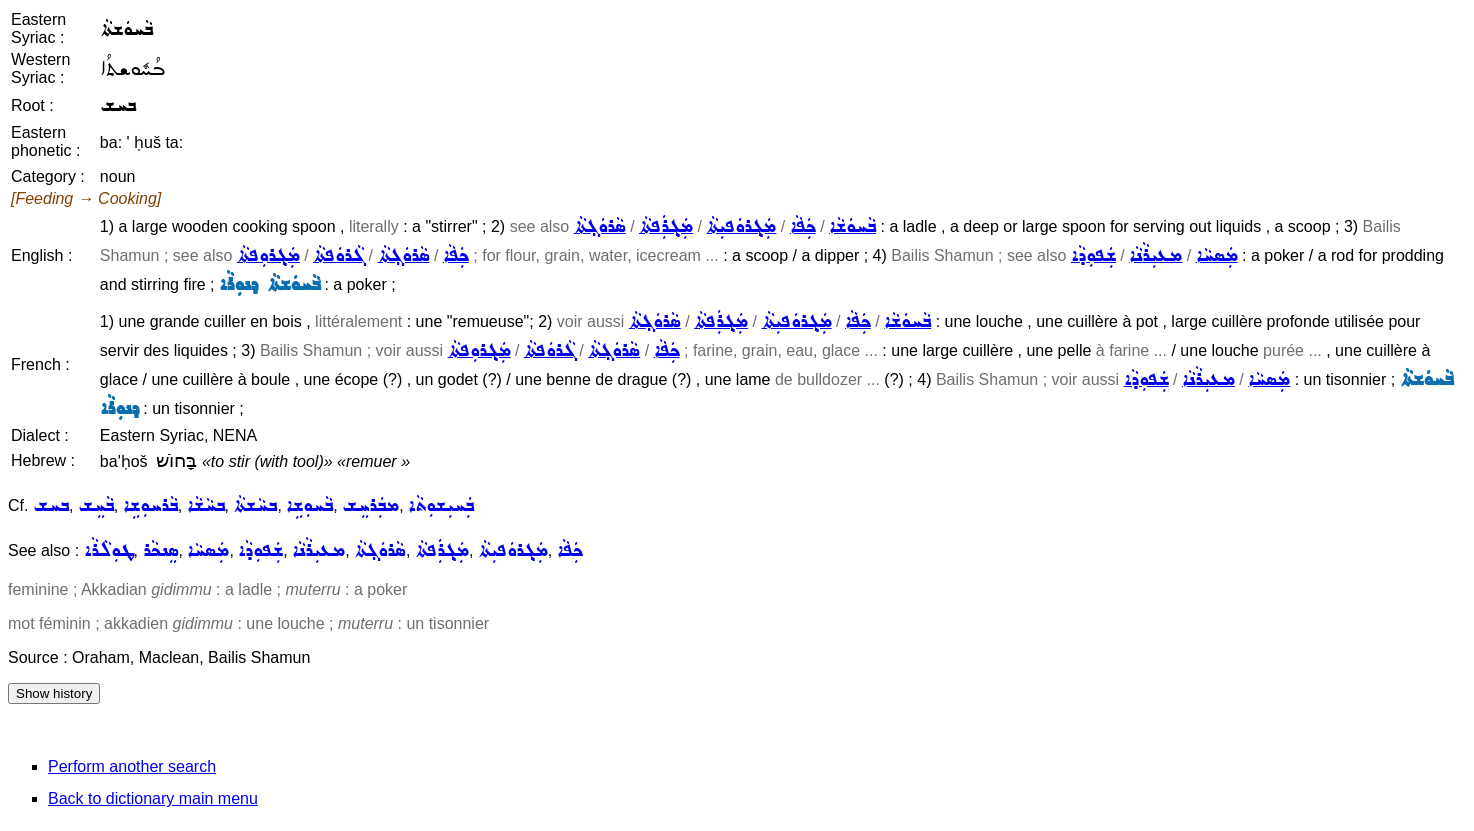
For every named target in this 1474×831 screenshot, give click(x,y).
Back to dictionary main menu (153, 798)
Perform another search (132, 766)
